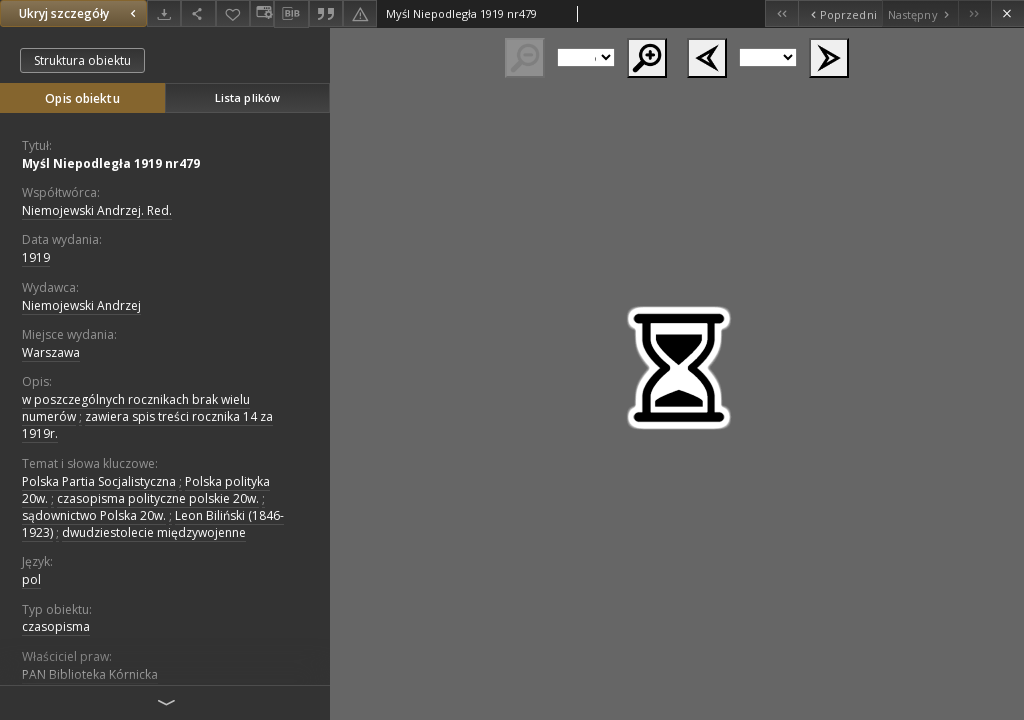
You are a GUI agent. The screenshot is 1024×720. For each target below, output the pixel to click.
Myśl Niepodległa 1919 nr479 (111, 163)
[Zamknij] (1007, 13)
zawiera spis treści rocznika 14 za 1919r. (147, 425)
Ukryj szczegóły (80, 13)
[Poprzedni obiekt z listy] (839, 13)
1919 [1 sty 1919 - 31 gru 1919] (36, 257)
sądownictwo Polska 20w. (94, 515)
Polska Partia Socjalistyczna (99, 481)
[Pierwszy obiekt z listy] (781, 13)
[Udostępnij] (198, 13)
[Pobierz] (164, 13)
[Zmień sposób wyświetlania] (262, 13)
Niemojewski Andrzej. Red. (97, 210)
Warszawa (51, 352)
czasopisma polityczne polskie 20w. (158, 498)
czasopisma (56, 626)
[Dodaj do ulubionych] (233, 13)
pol (31, 579)
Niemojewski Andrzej (81, 305)
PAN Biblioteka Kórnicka (90, 674)
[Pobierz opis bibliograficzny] (291, 14)
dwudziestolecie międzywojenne (154, 532)
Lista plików (247, 97)
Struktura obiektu (82, 60)
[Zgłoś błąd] (360, 13)
